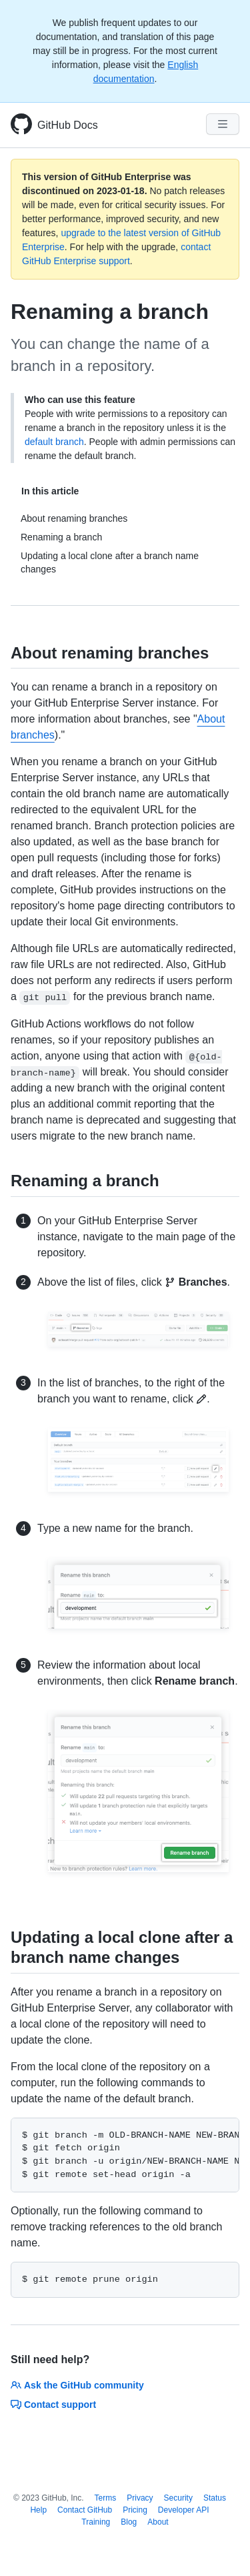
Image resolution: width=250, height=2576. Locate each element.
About (157, 2522)
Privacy (140, 2498)
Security (178, 2498)
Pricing (135, 2510)
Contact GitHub (84, 2510)
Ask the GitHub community (77, 2385)
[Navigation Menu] (222, 124)
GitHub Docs (67, 125)
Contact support (53, 2404)
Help (38, 2510)
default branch (54, 441)
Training (95, 2522)
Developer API (183, 2510)
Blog (129, 2522)
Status (214, 2498)
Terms (106, 2498)
